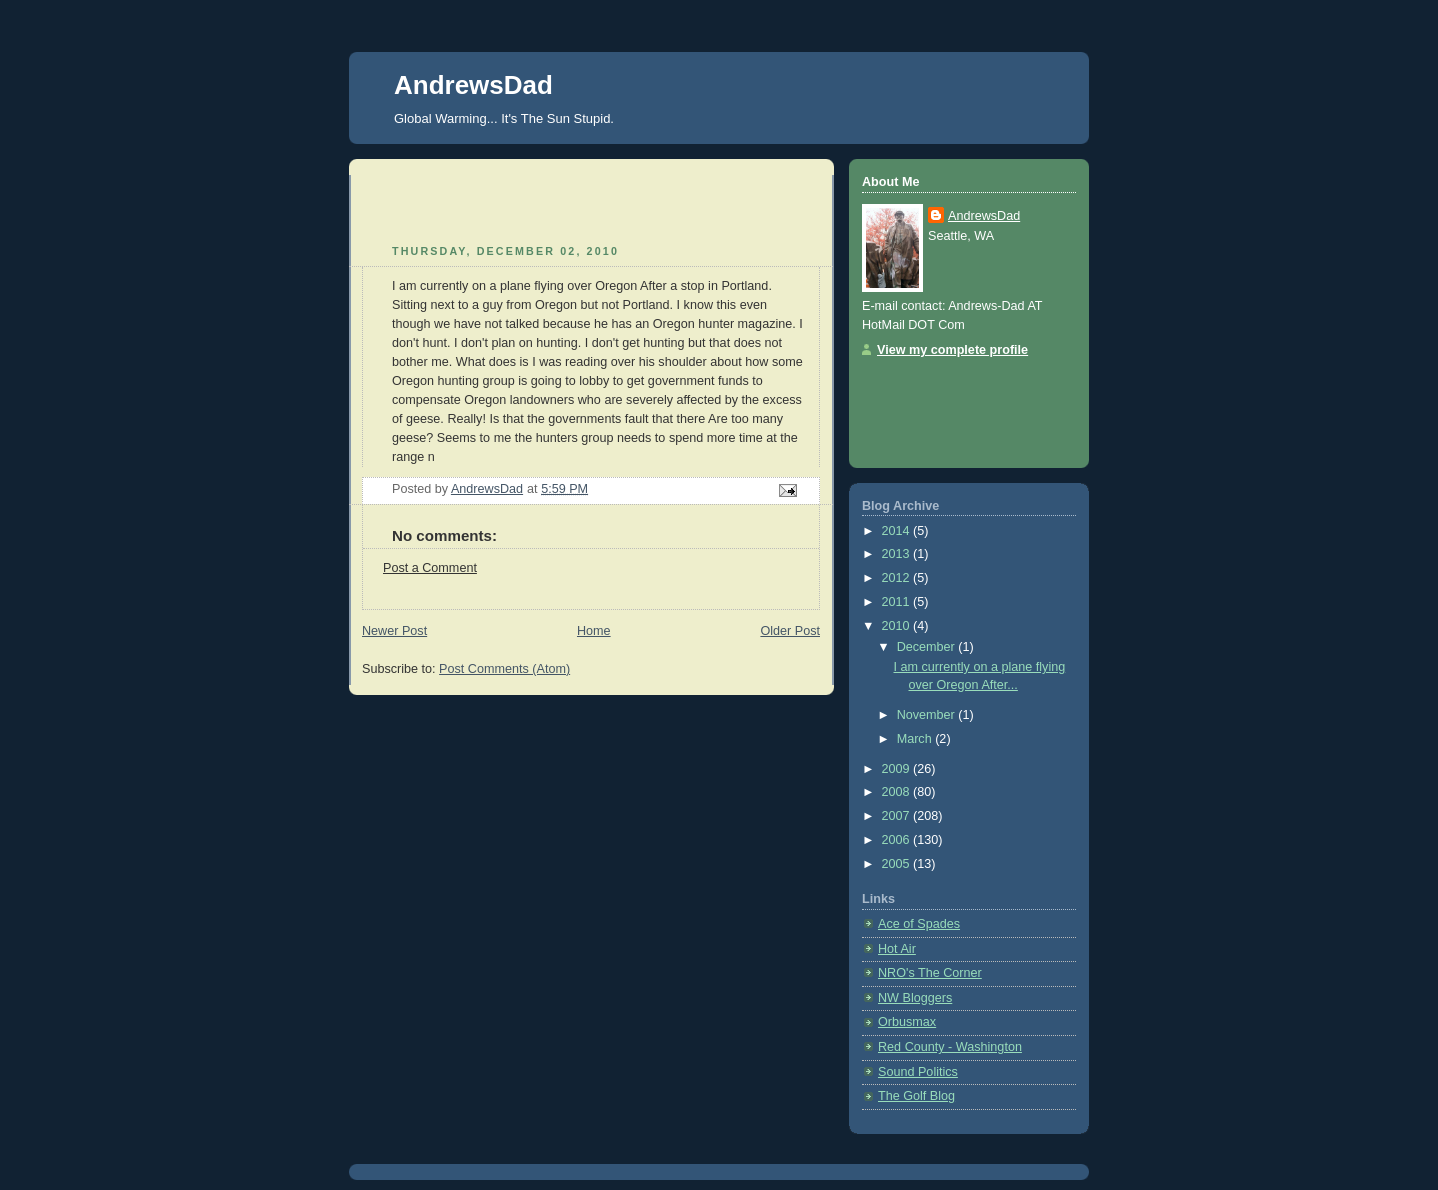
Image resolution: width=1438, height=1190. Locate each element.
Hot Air (897, 949)
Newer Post (394, 631)
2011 (898, 602)
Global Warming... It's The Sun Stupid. (504, 118)
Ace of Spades (919, 924)
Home (594, 631)
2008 (898, 792)
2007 (898, 816)
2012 (898, 578)
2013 (898, 554)
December (928, 647)
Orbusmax (907, 1022)
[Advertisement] (479, 205)
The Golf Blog (916, 1096)
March (916, 739)
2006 (898, 840)
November (928, 715)
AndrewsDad (473, 85)
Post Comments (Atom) (504, 669)
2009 (898, 769)
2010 (898, 626)
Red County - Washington (950, 1047)
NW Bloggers (915, 998)
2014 (898, 531)
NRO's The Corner (930, 973)
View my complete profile (952, 350)
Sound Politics (918, 1072)
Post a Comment (430, 568)
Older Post (790, 631)
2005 (898, 864)
